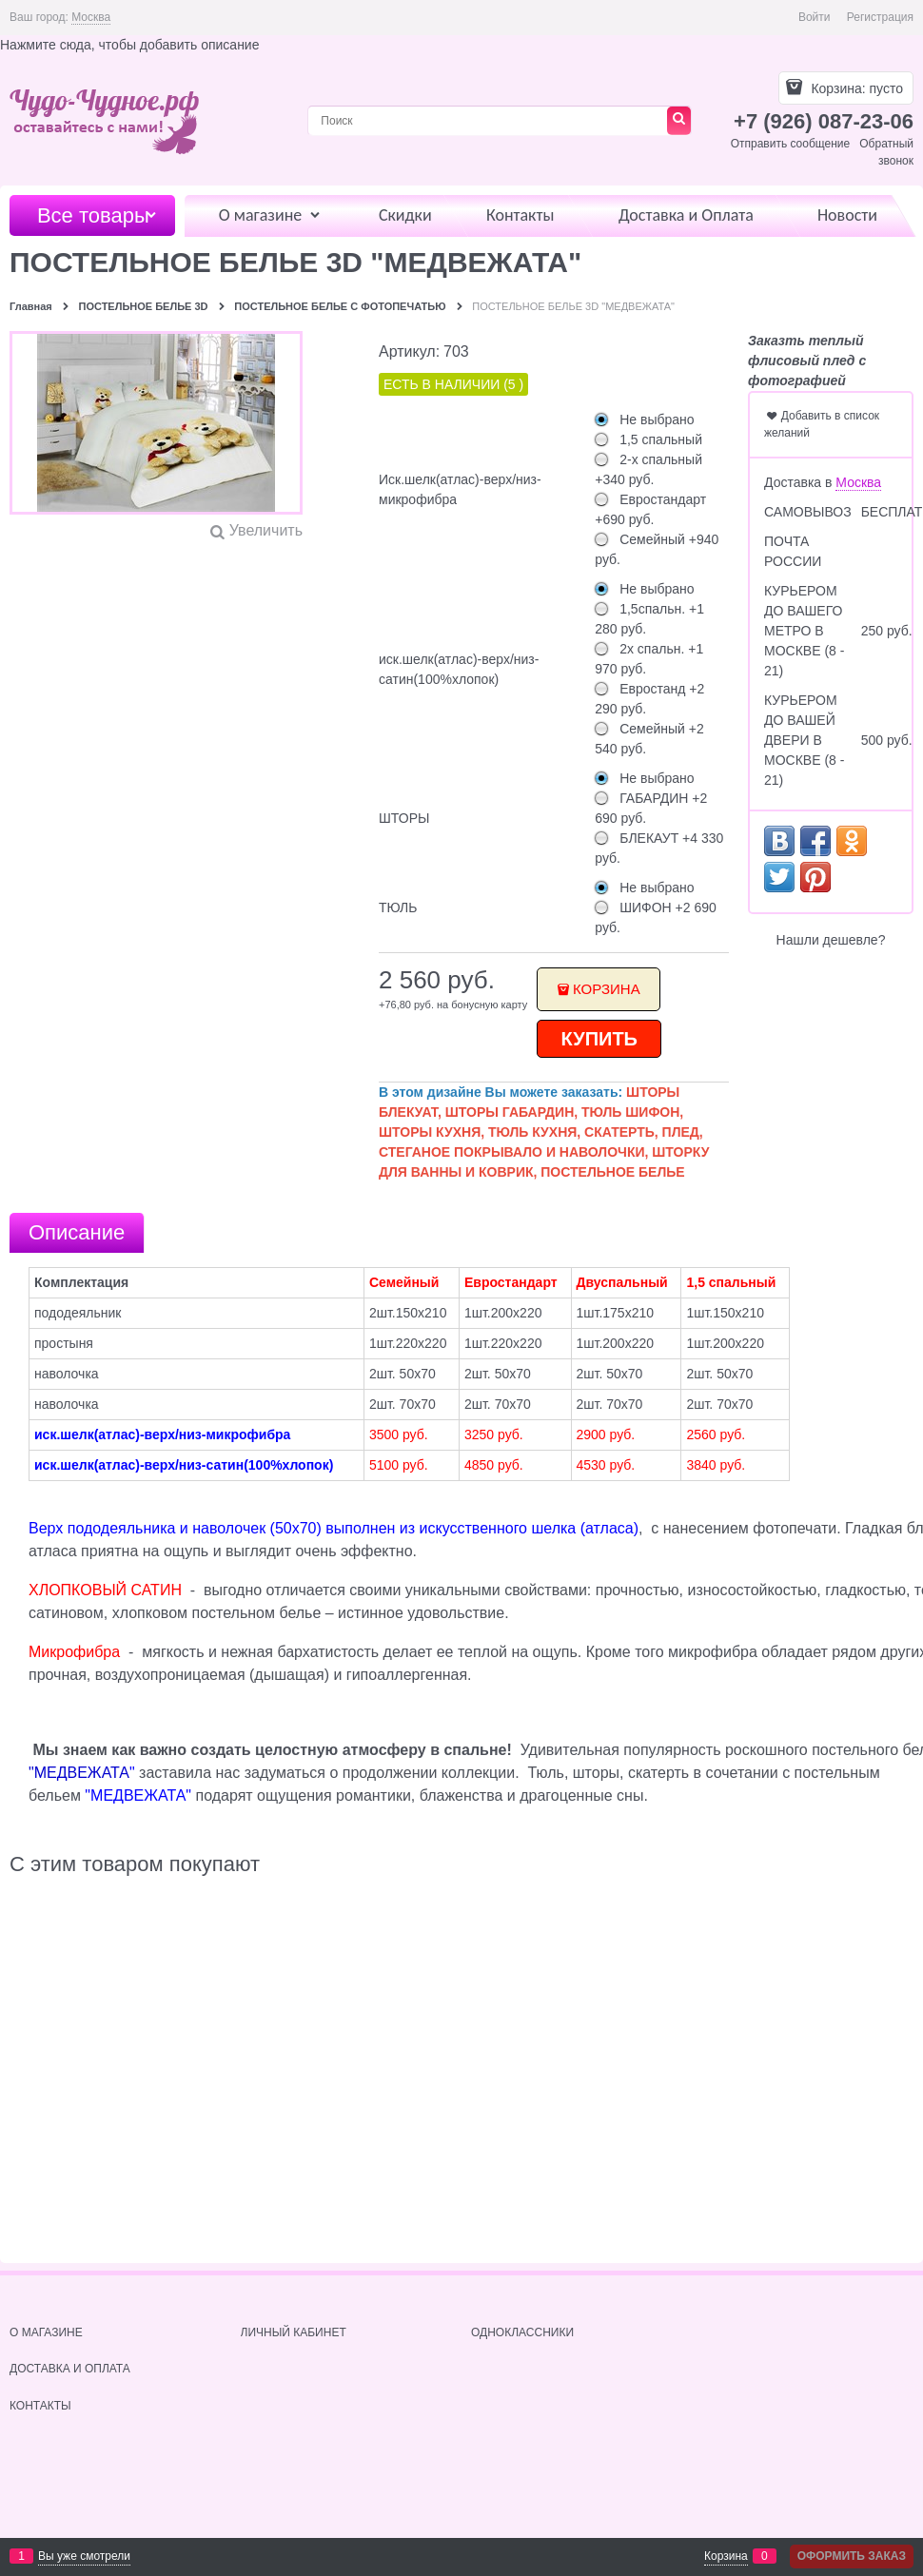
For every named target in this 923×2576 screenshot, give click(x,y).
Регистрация (880, 17)
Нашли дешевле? (831, 939)
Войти (814, 17)
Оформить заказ (851, 2556)
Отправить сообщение (791, 143)
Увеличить (266, 530)
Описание (77, 1232)
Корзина (606, 989)
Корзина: (855, 88)
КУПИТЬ (599, 1038)
